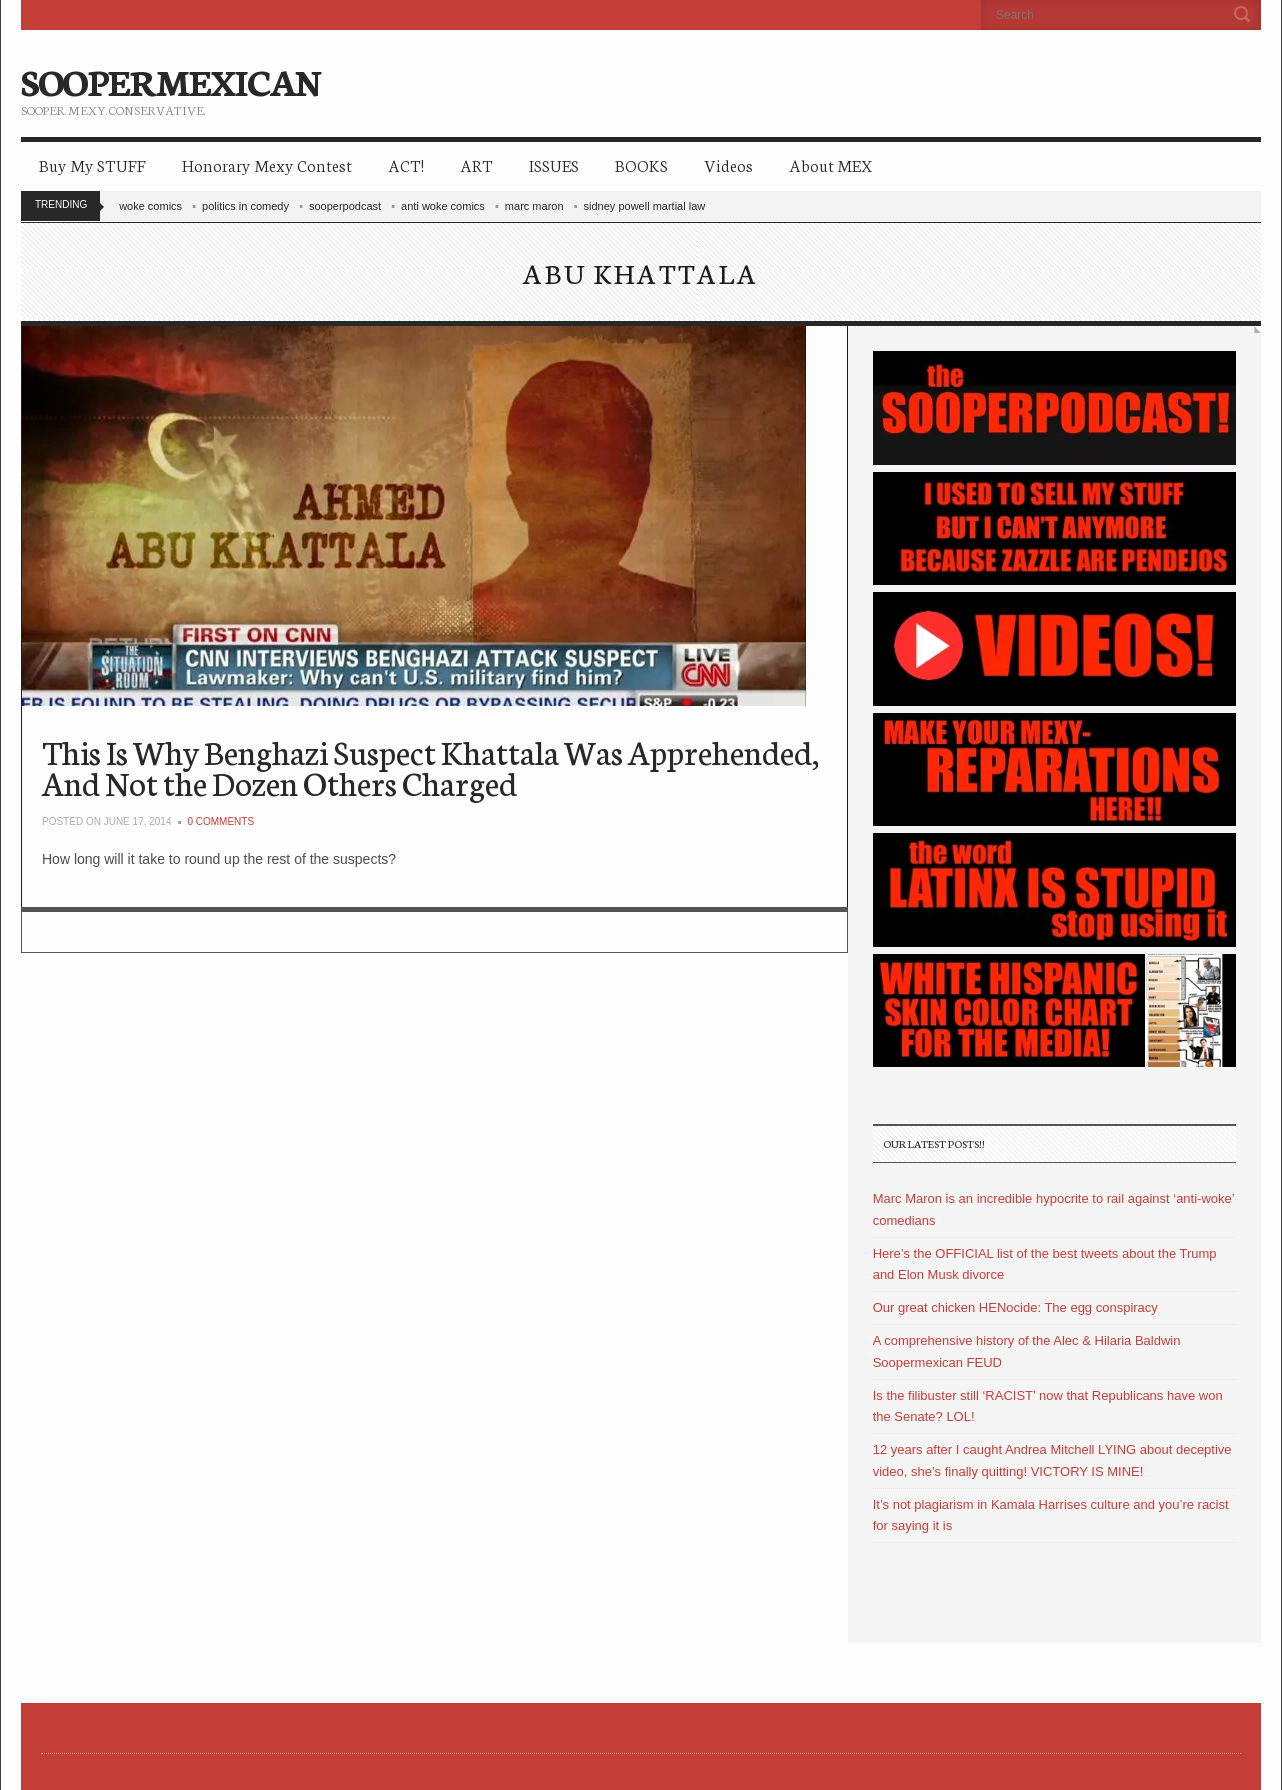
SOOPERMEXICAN (170, 80)
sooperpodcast (345, 206)
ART (476, 164)
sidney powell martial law (645, 206)
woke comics (150, 206)
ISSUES (554, 164)
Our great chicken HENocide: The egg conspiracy (1015, 1307)
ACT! (406, 164)
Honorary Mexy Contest (267, 164)
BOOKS (641, 164)
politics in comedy (245, 206)
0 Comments (220, 821)
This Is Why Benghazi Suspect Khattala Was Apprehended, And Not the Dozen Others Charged (430, 766)
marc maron (534, 206)
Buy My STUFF (92, 164)
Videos (728, 164)
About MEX (830, 164)
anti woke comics (443, 206)
